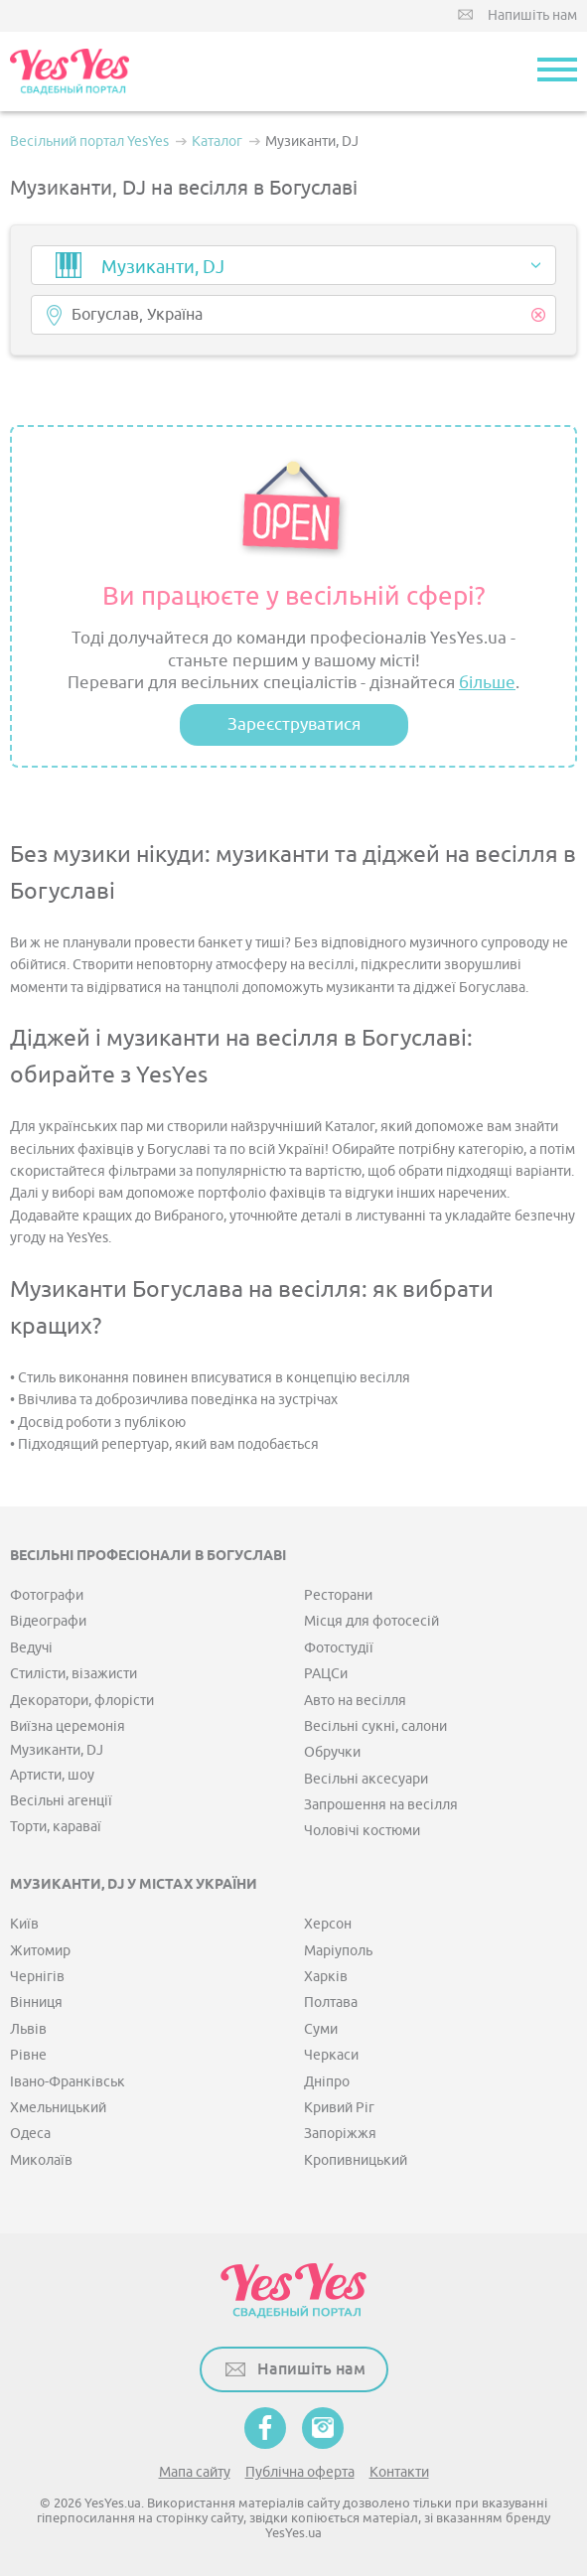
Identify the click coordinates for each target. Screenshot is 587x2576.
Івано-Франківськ (67, 2082)
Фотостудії (338, 1648)
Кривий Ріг (339, 2107)
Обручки (332, 1752)
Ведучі (31, 1648)
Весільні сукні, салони (375, 1726)
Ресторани (338, 1595)
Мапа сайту (194, 2472)
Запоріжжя (340, 2133)
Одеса (30, 2133)
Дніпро (327, 2082)
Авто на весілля (355, 1700)
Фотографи (46, 1595)
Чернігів (37, 1976)
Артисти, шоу (52, 1775)
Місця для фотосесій (371, 1621)
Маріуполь (338, 1950)
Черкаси (331, 2055)
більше (487, 682)
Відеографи (48, 1621)
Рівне (28, 2055)
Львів (28, 2029)
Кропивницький (355, 2160)
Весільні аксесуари (366, 1779)
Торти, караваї (55, 1826)
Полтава (331, 2002)
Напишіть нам (532, 15)
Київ (24, 1924)
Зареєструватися (294, 724)
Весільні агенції (61, 1800)
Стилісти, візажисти (73, 1673)
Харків (326, 1976)
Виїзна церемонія (67, 1726)
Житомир (40, 1950)
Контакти (399, 2472)
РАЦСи (326, 1673)
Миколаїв (41, 2160)
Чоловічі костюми (362, 1830)
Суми (321, 2029)
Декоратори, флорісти (82, 1700)
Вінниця (36, 2002)
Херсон (328, 1924)
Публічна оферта (300, 2472)
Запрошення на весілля (381, 1804)
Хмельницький (58, 2107)
